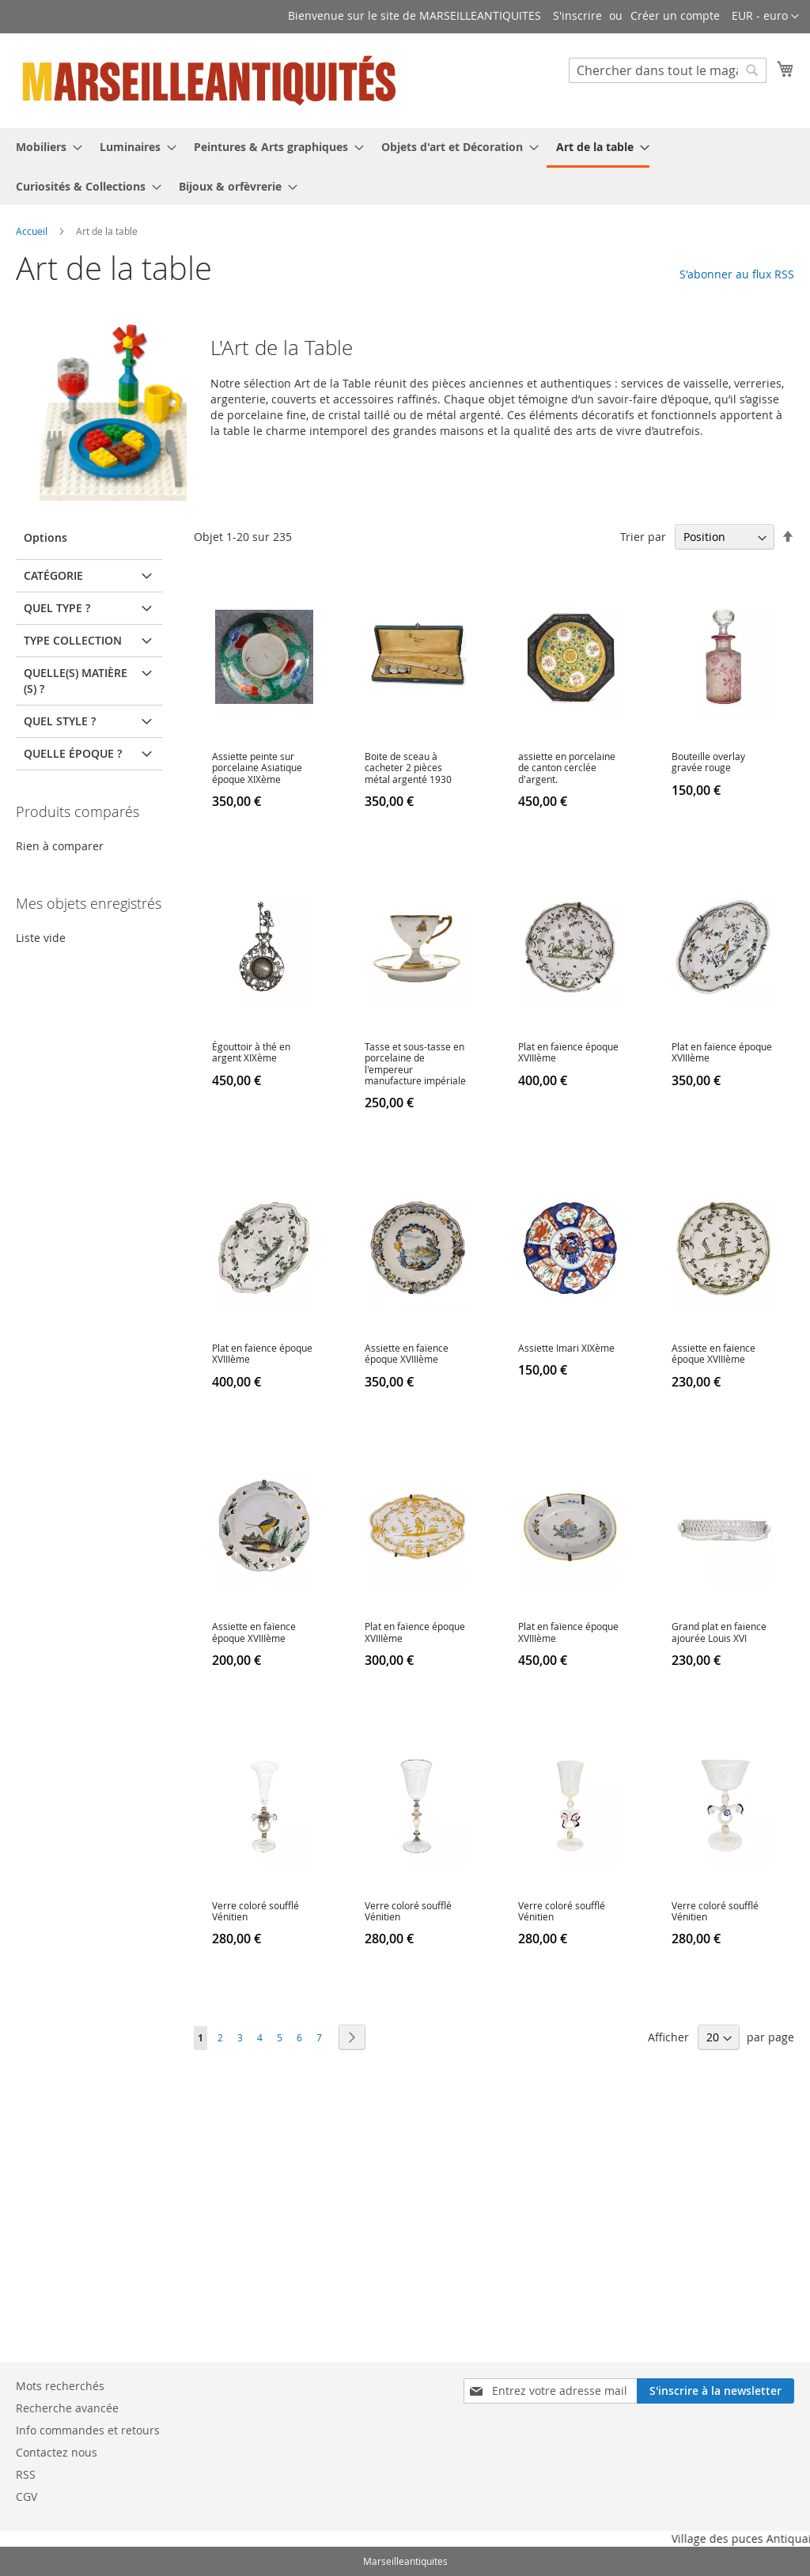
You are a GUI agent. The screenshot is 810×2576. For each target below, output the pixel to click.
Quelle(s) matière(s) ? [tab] (75, 680)
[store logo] (210, 79)
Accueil (33, 231)
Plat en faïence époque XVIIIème (568, 1052)
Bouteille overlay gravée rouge (708, 762)
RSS (26, 2474)
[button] (765, 16)
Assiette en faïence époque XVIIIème (407, 1353)
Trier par (643, 536)
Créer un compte (675, 15)
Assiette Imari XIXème (566, 1347)
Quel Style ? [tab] (60, 720)
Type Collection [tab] (73, 640)
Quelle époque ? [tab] (73, 753)
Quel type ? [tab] (57, 607)
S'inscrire (577, 15)
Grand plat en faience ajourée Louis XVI (719, 1632)
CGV (26, 2496)
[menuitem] (44, 146)
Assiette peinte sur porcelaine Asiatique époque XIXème (257, 767)
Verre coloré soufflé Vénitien (255, 1911)
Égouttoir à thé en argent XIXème (251, 1052)
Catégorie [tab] (53, 575)
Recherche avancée (67, 2407)
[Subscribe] (715, 2391)
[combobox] (667, 70)
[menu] (405, 166)
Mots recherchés (60, 2385)
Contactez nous (56, 2452)
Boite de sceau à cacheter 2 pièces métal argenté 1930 (408, 767)
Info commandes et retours (88, 2430)
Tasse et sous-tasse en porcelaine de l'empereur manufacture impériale (415, 1063)
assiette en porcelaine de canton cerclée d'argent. (566, 767)
